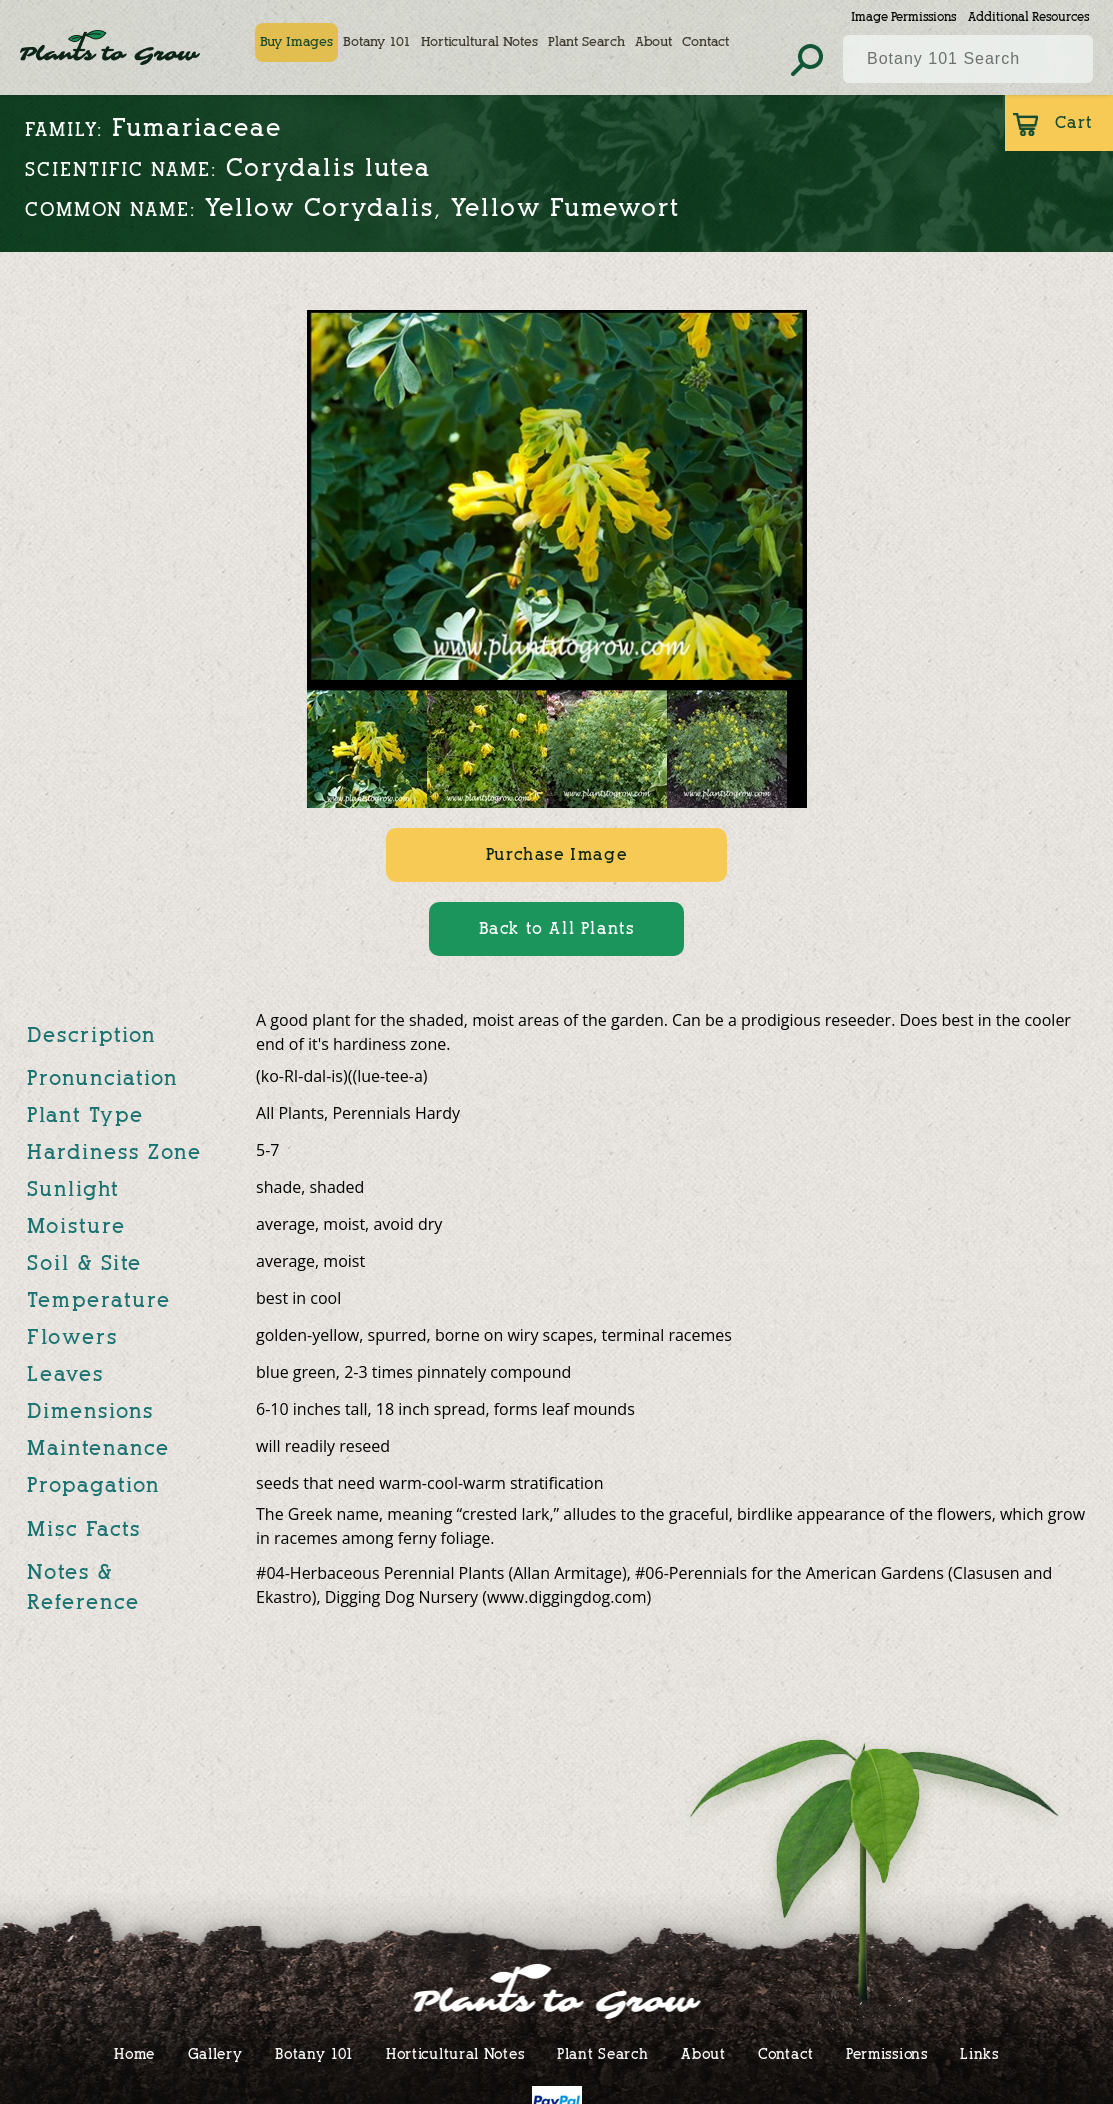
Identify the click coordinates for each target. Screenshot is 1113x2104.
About (653, 42)
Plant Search (586, 42)
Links (979, 2053)
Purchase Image (556, 854)
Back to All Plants (557, 928)
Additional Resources (1028, 16)
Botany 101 (377, 42)
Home (134, 2053)
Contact (705, 42)
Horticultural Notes (479, 42)
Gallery (215, 2053)
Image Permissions (903, 16)
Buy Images (296, 42)
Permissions (887, 2053)
